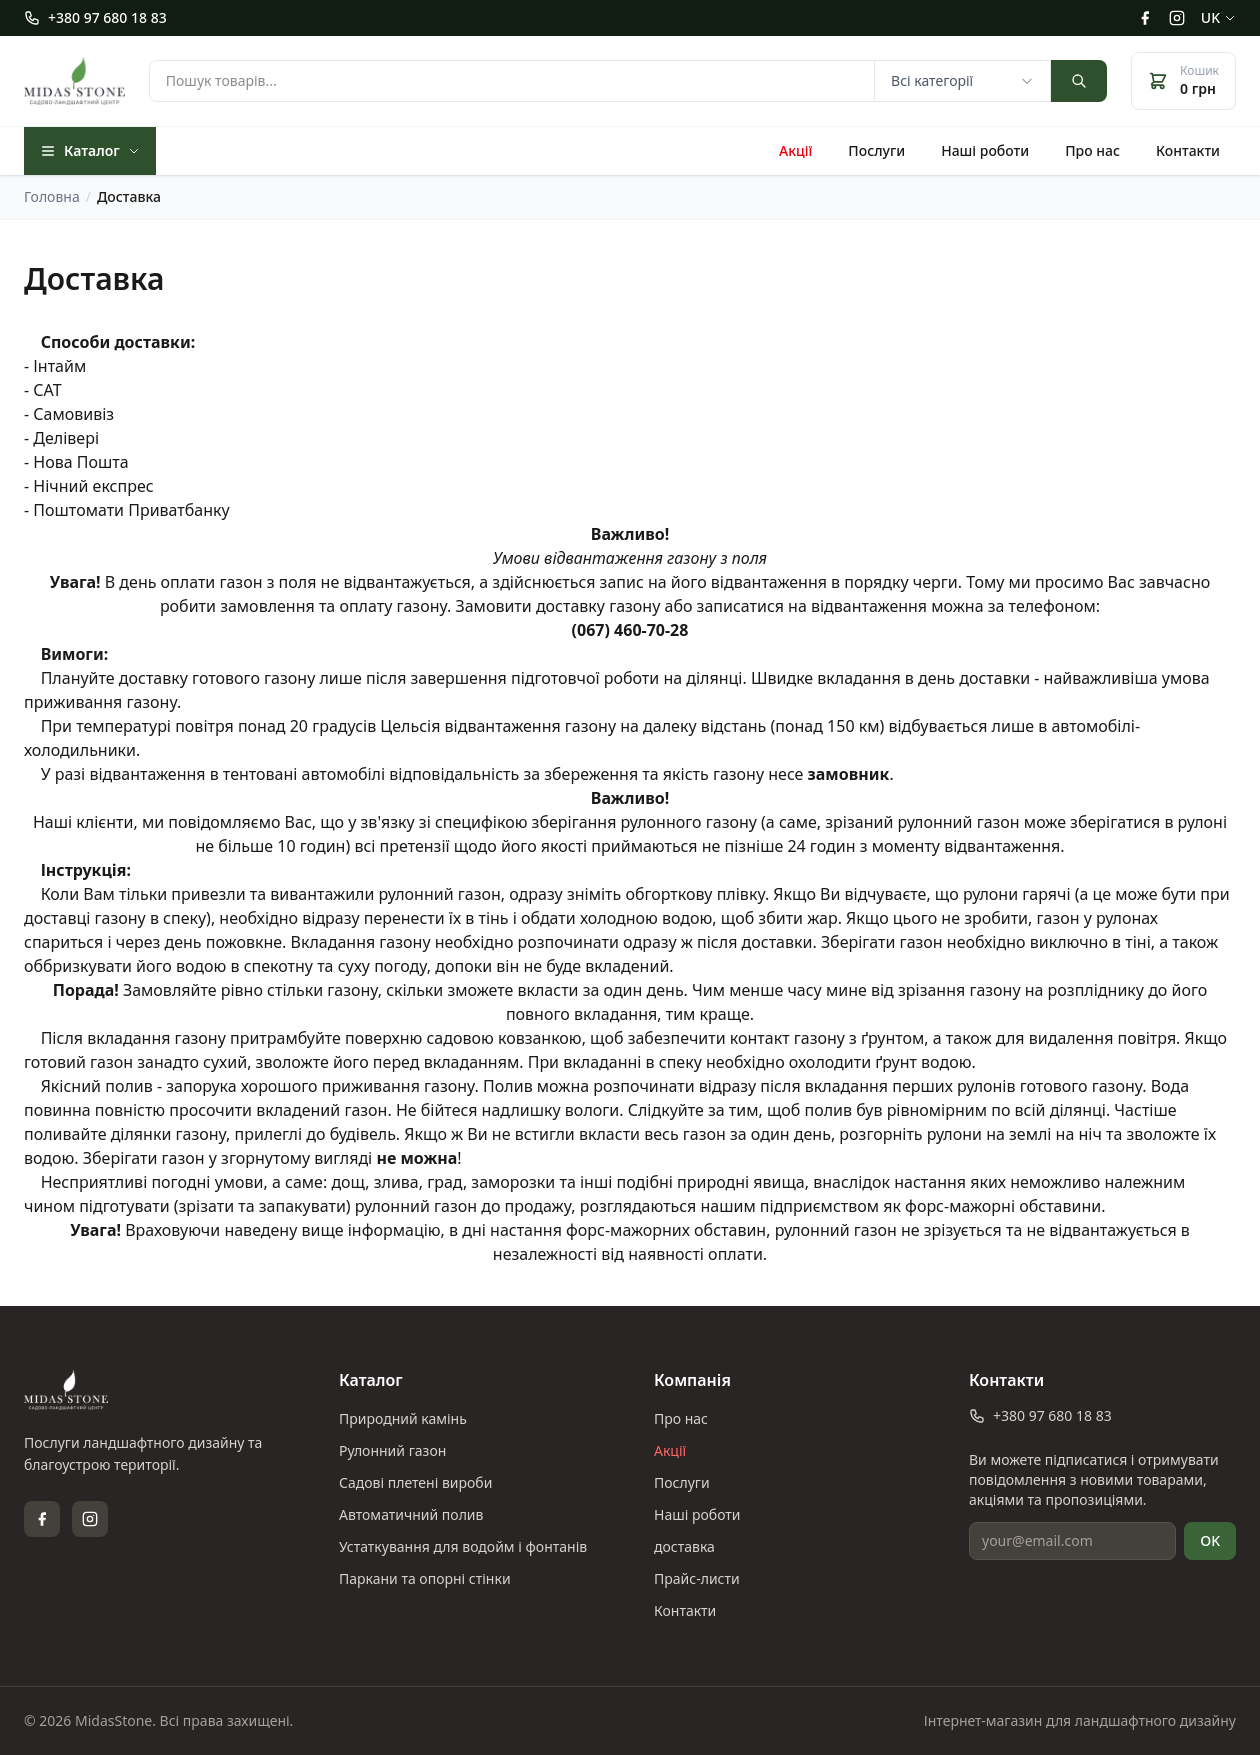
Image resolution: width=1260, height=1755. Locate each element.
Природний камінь (403, 1418)
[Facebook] (1145, 18)
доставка (684, 1546)
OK (1210, 1540)
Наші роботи (985, 150)
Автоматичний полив (411, 1514)
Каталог (90, 150)
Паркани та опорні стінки (425, 1578)
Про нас (1092, 150)
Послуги (876, 150)
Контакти (1188, 150)
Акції (795, 150)
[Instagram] (1177, 18)
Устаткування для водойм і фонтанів (463, 1546)
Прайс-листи (697, 1578)
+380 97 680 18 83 (95, 17)
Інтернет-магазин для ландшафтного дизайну (1080, 1720)
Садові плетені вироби (415, 1482)
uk (1218, 17)
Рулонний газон (392, 1450)
